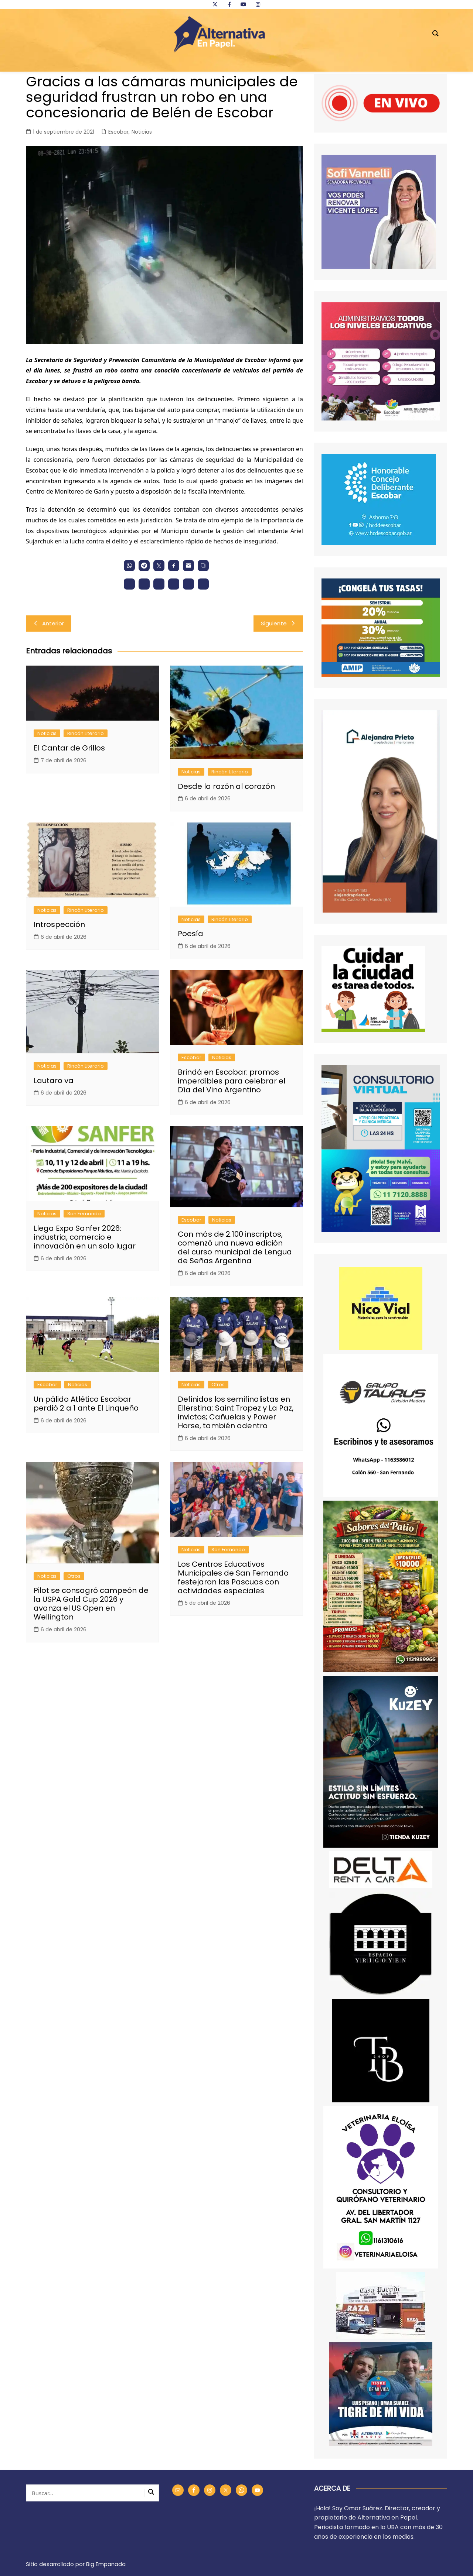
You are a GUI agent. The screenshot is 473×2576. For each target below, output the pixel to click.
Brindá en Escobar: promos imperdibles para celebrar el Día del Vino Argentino (231, 1081)
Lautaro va (54, 1080)
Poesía (190, 933)
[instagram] (258, 4)
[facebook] (229, 4)
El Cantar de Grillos (69, 748)
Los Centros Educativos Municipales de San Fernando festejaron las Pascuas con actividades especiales (233, 1577)
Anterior (48, 623)
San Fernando (84, 1213)
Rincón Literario (85, 733)
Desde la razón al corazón (226, 786)
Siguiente (278, 623)
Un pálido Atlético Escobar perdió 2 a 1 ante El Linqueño (86, 1403)
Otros (218, 1384)
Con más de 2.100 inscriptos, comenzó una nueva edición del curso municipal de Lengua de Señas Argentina (235, 1247)
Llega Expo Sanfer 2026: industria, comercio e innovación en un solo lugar (85, 1237)
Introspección (59, 924)
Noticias (142, 131)
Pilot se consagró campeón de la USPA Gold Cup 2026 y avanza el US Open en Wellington (91, 1603)
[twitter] (215, 4)
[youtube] (243, 4)
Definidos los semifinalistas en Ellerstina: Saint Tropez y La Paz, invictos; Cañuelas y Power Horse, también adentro (235, 1412)
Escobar (118, 131)
